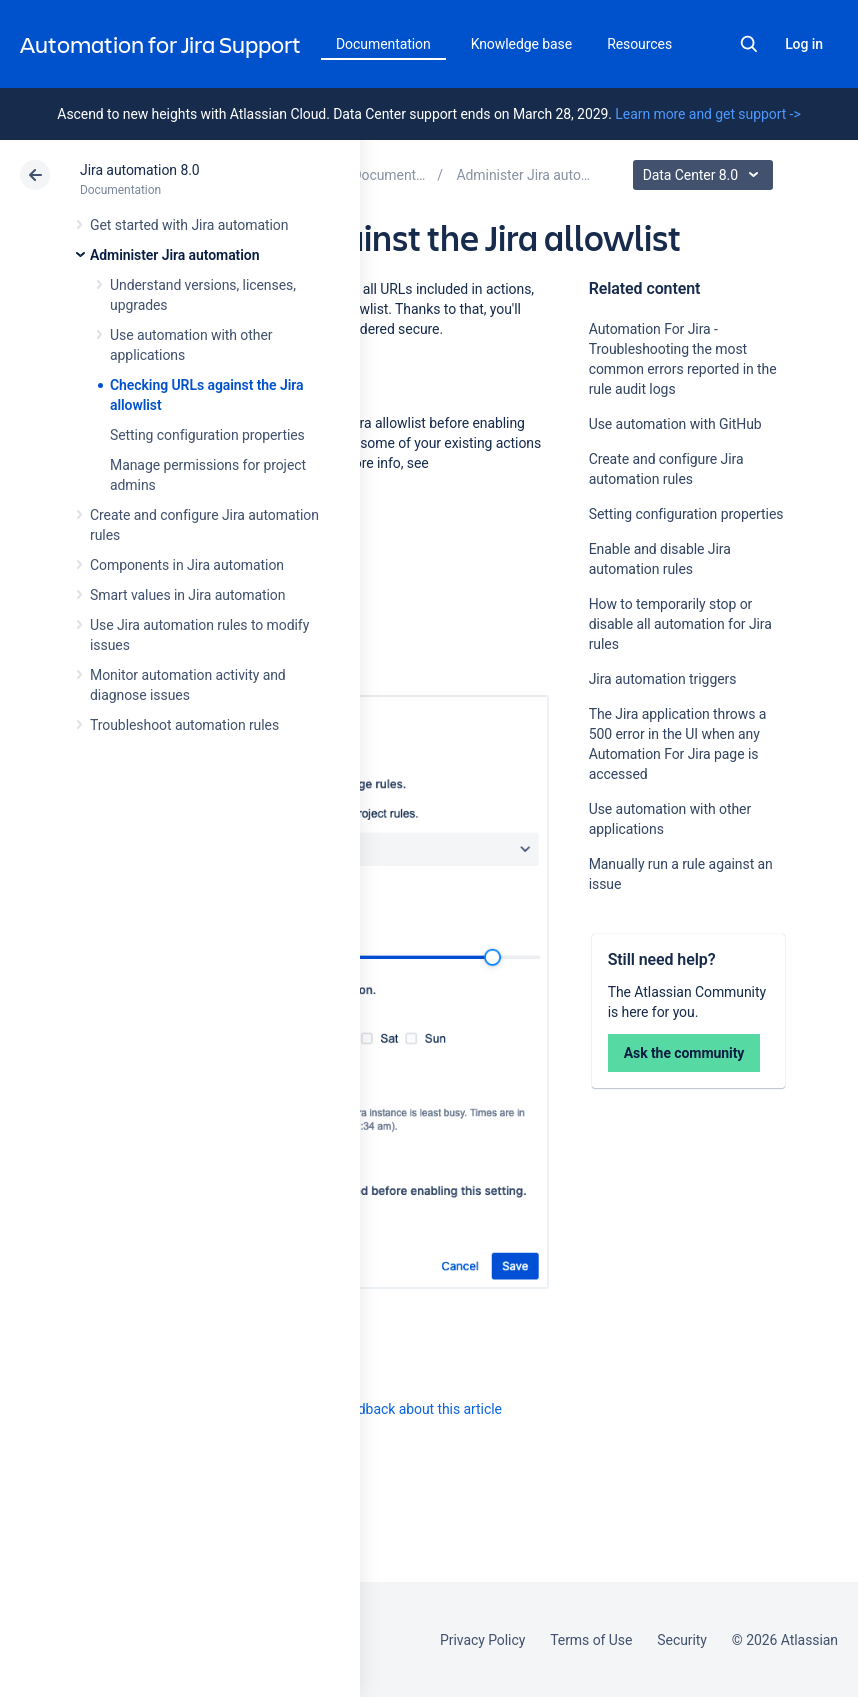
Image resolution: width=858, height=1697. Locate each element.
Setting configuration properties (207, 435)
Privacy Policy (482, 1640)
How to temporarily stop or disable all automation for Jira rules (680, 624)
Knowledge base (522, 44)
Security (682, 1640)
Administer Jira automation (174, 255)
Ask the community (684, 1053)
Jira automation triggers (663, 679)
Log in (804, 44)
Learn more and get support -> (707, 114)
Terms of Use (591, 1640)
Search (749, 44)
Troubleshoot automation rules (184, 725)
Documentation (383, 44)
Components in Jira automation (187, 565)
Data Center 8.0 (705, 175)
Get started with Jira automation (189, 225)
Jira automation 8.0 (140, 170)
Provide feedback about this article (395, 1409)
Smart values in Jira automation (187, 595)
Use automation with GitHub (675, 424)
